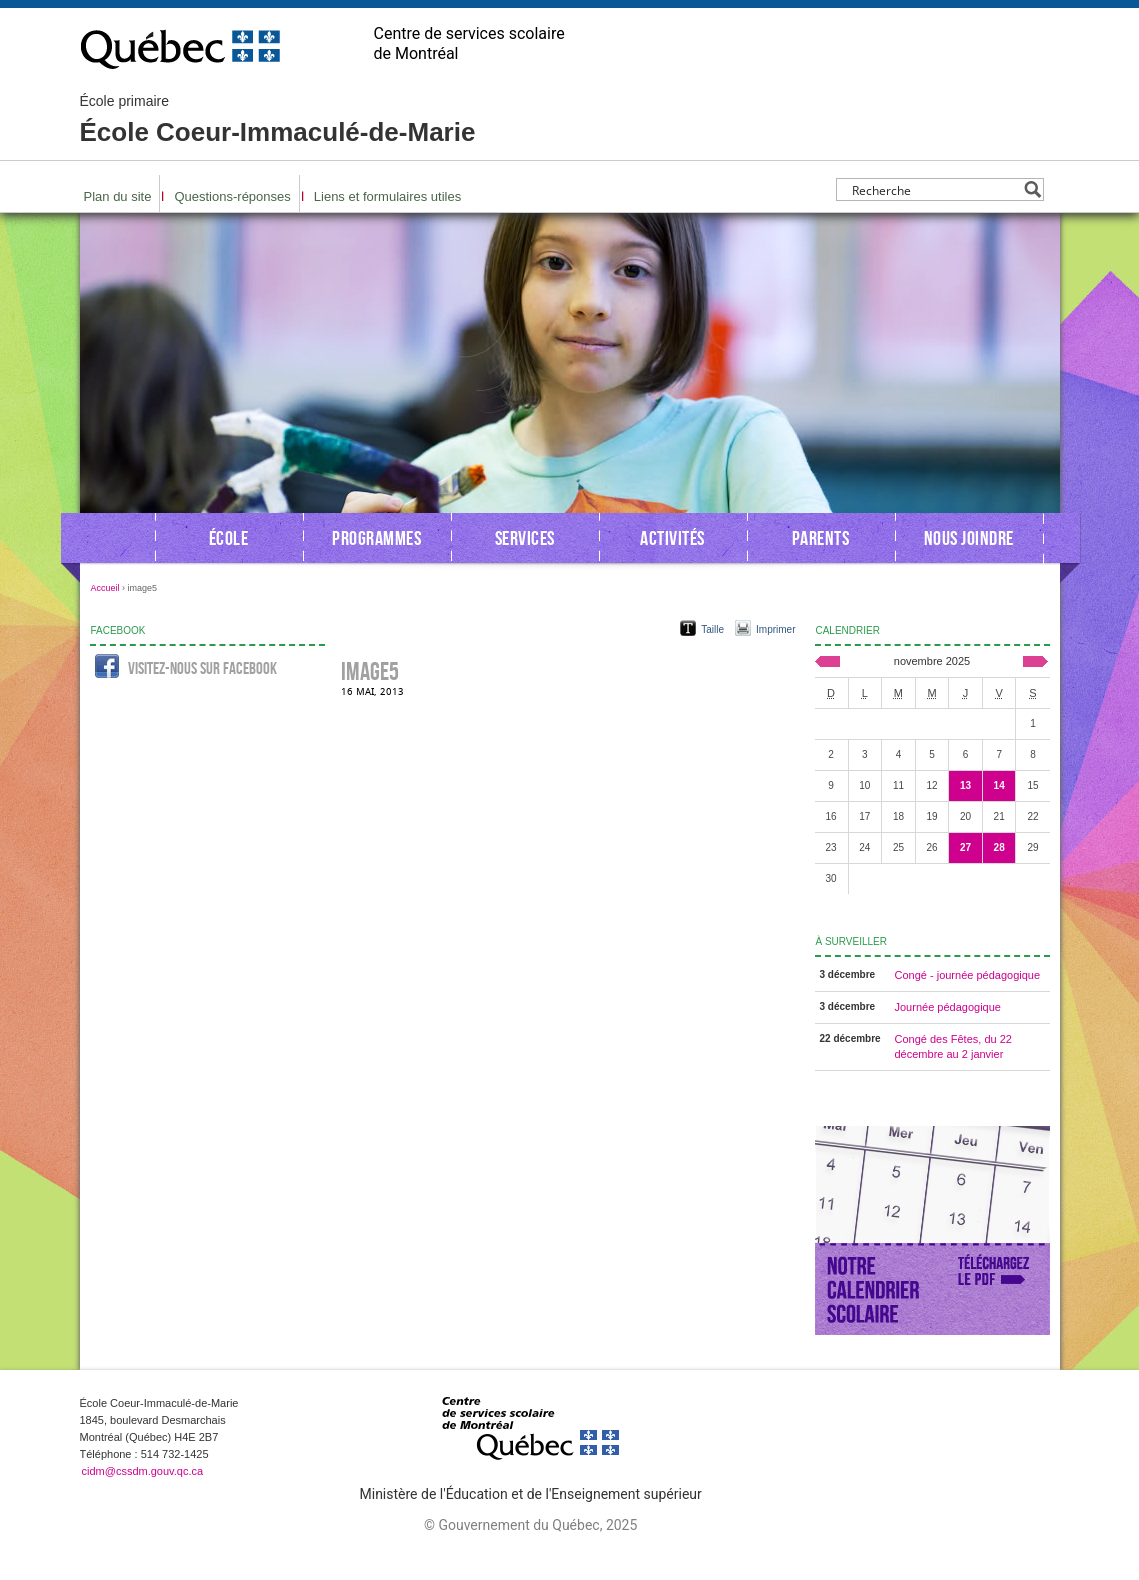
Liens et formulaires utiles (387, 196)
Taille (712, 629)
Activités (672, 538)
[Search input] (934, 189)
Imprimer (775, 629)
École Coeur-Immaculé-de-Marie (278, 120)
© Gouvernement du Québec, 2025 (530, 1525)
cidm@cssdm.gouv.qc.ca (143, 1471)
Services (525, 538)
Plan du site (118, 196)
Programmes (376, 538)
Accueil (105, 588)
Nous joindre (969, 538)
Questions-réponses (232, 196)
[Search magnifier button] (1032, 189)
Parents (821, 538)
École (229, 538)
